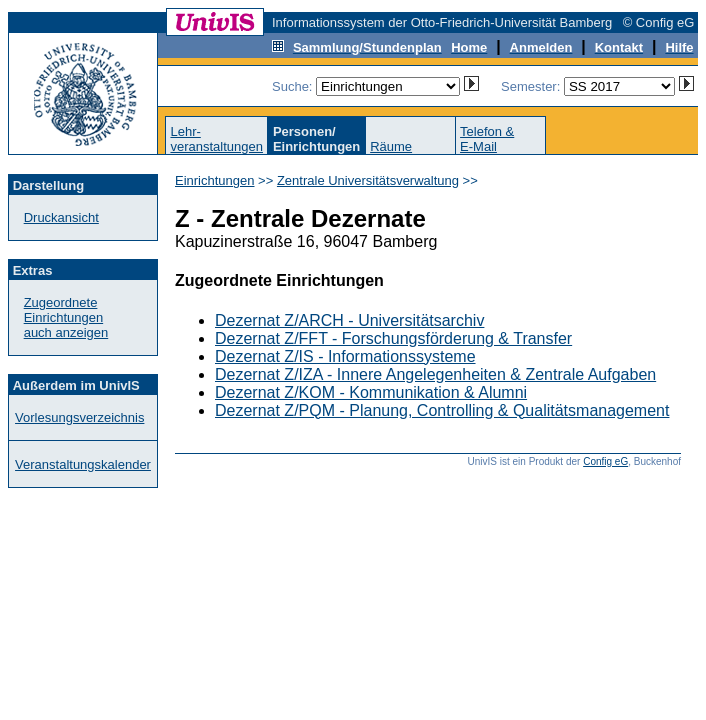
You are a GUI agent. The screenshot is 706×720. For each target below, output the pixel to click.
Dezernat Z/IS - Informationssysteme (345, 356)
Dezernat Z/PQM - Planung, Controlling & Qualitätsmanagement (442, 410)
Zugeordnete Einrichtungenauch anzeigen (66, 317)
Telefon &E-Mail (487, 139)
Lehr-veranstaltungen (216, 139)
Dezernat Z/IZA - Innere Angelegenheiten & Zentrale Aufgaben (435, 374)
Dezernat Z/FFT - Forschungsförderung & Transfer (393, 338)
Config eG (605, 461)
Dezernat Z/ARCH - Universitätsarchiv (349, 320)
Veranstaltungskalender (83, 464)
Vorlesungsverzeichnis (79, 417)
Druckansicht (61, 217)
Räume (391, 146)
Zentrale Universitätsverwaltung (368, 180)
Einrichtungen (215, 180)
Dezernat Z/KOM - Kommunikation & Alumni (371, 392)
